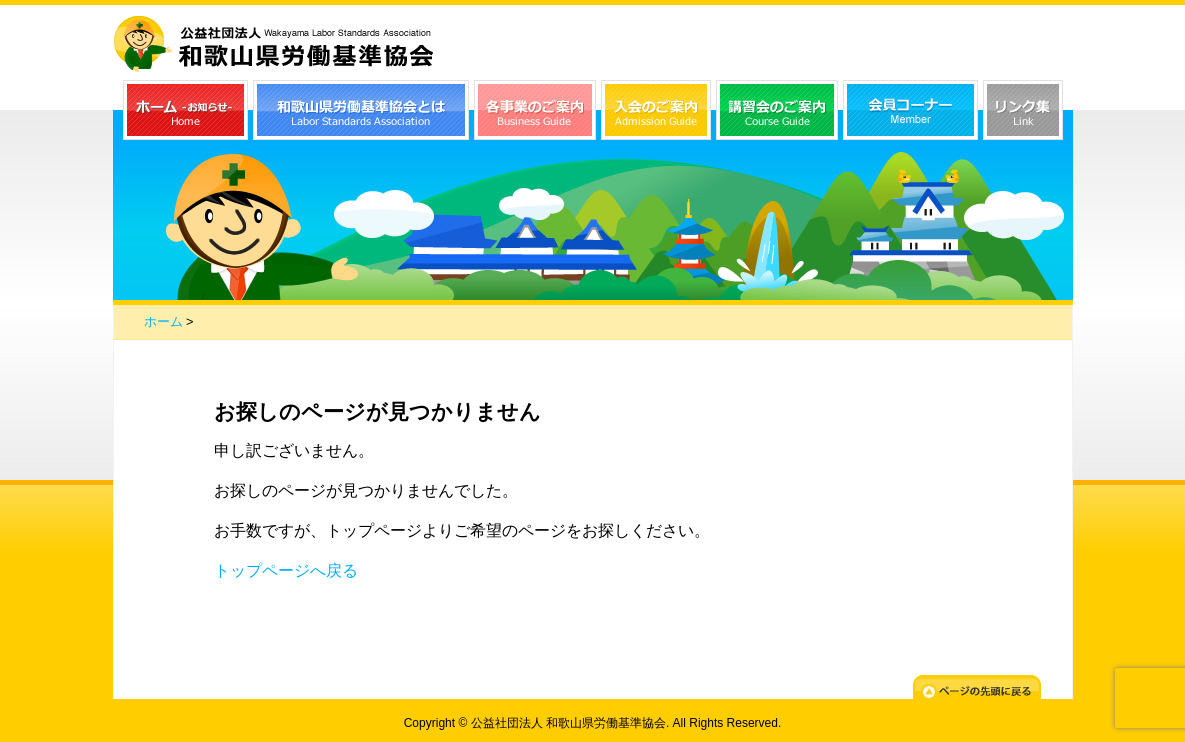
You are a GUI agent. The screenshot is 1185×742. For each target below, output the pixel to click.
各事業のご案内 (535, 110)
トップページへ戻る (286, 570)
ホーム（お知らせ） (185, 110)
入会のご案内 (656, 110)
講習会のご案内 (777, 110)
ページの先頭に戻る (977, 690)
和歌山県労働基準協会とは (361, 110)
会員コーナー (910, 110)
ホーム (163, 321)
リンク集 (1023, 110)
